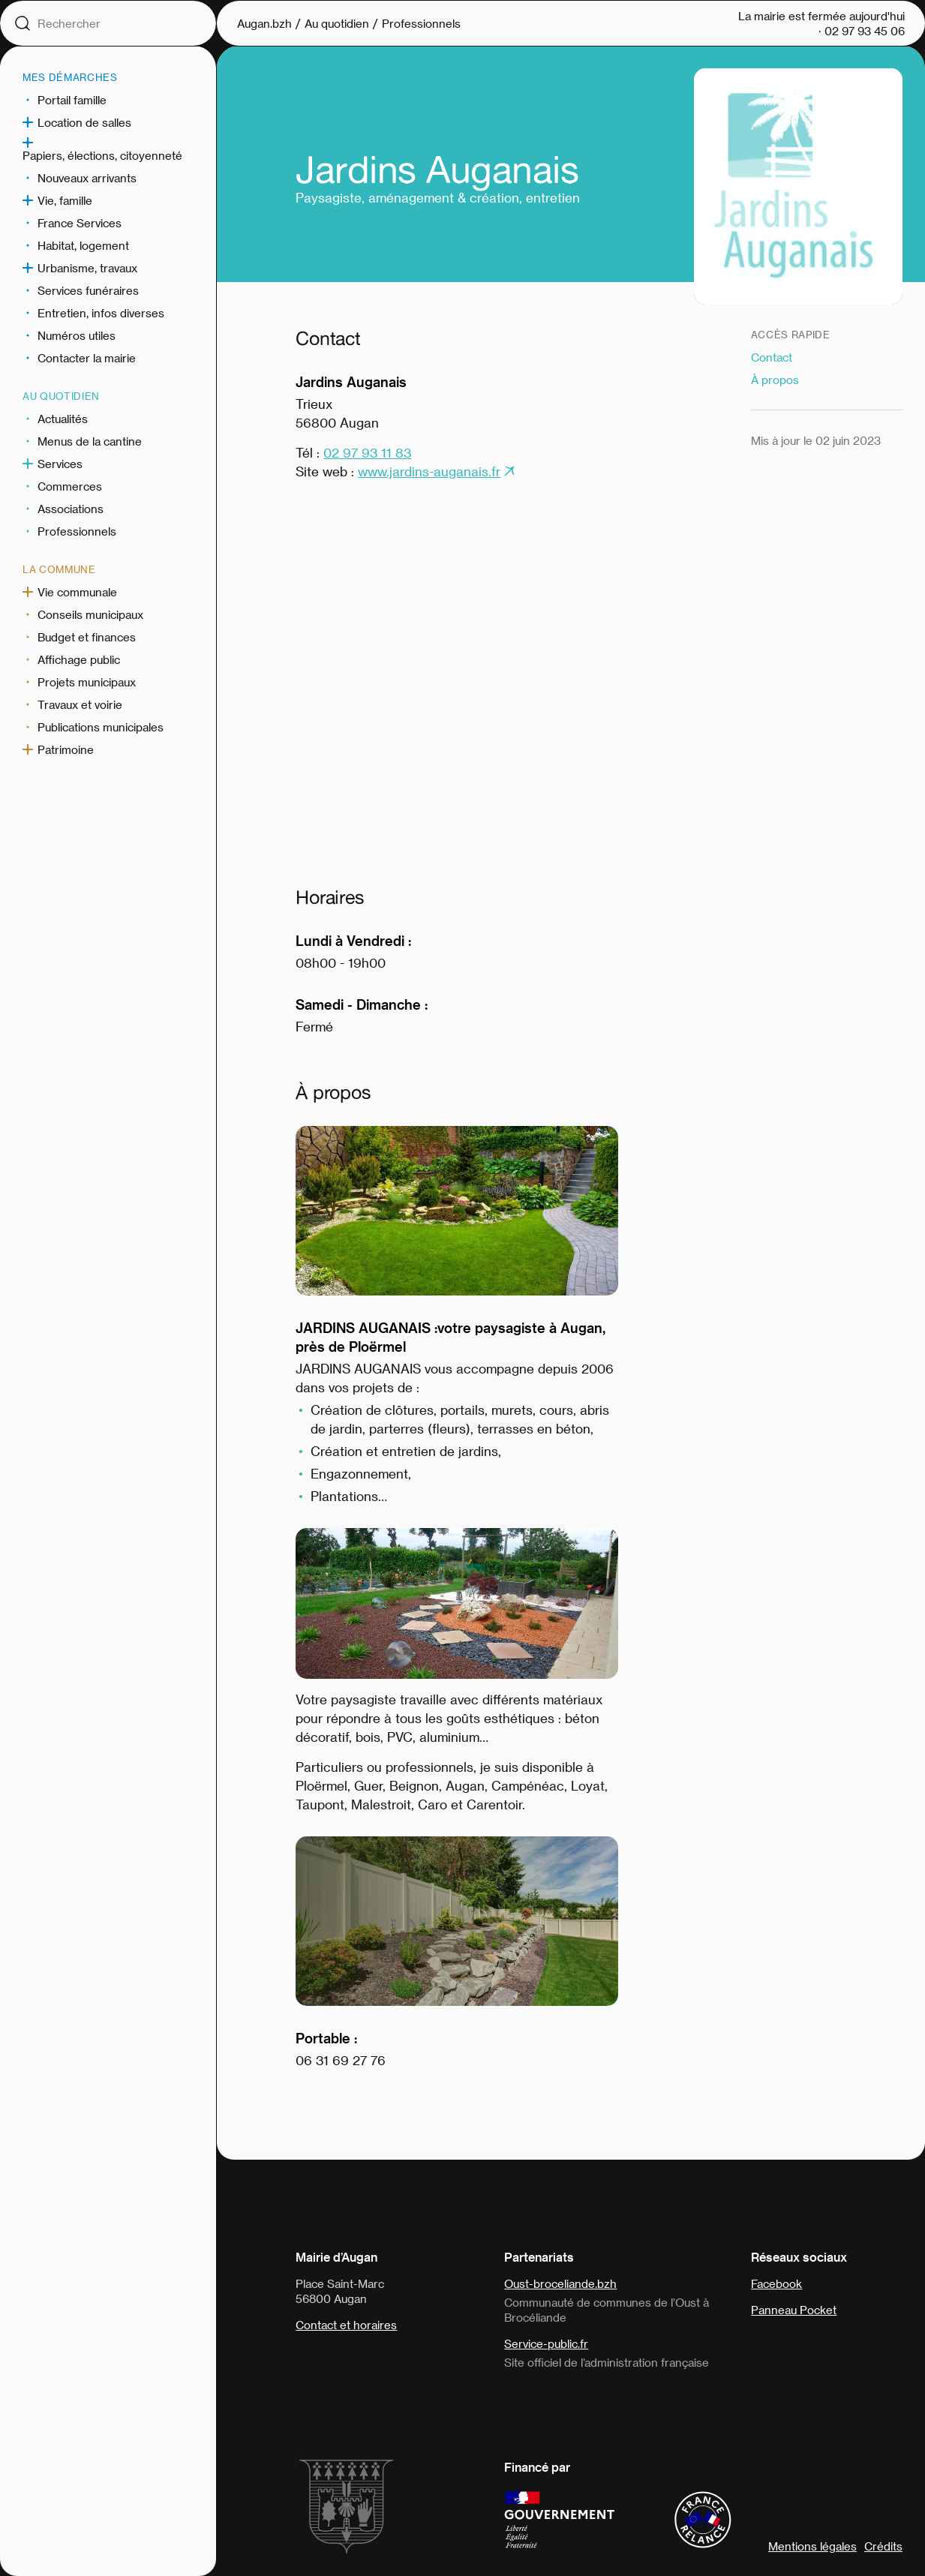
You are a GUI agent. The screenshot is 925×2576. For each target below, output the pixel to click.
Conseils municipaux (90, 614)
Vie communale (77, 592)
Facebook (776, 2283)
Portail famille (72, 100)
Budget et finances (87, 637)
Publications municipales (101, 727)
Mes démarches (70, 77)
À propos (775, 379)
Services (60, 463)
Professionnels (77, 531)
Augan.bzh (264, 23)
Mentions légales (812, 2546)
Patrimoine (66, 749)
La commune (59, 569)
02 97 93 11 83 (367, 452)
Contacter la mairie (87, 358)
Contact (771, 357)
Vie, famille (65, 200)
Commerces (70, 486)
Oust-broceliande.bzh (560, 2283)
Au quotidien (61, 395)
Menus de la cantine (90, 441)
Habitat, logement (83, 245)
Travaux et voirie (80, 704)
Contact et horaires (346, 2324)
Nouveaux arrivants (87, 178)
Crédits (883, 2546)
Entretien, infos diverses (101, 313)
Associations (71, 508)
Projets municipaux (87, 682)
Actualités (63, 418)
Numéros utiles (77, 335)
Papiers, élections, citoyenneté (102, 155)
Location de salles (84, 122)
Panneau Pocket (793, 2309)
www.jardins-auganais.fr (429, 471)
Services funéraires (88, 290)
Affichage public (79, 659)
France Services (80, 223)
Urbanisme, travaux (87, 268)
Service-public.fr (546, 2343)
